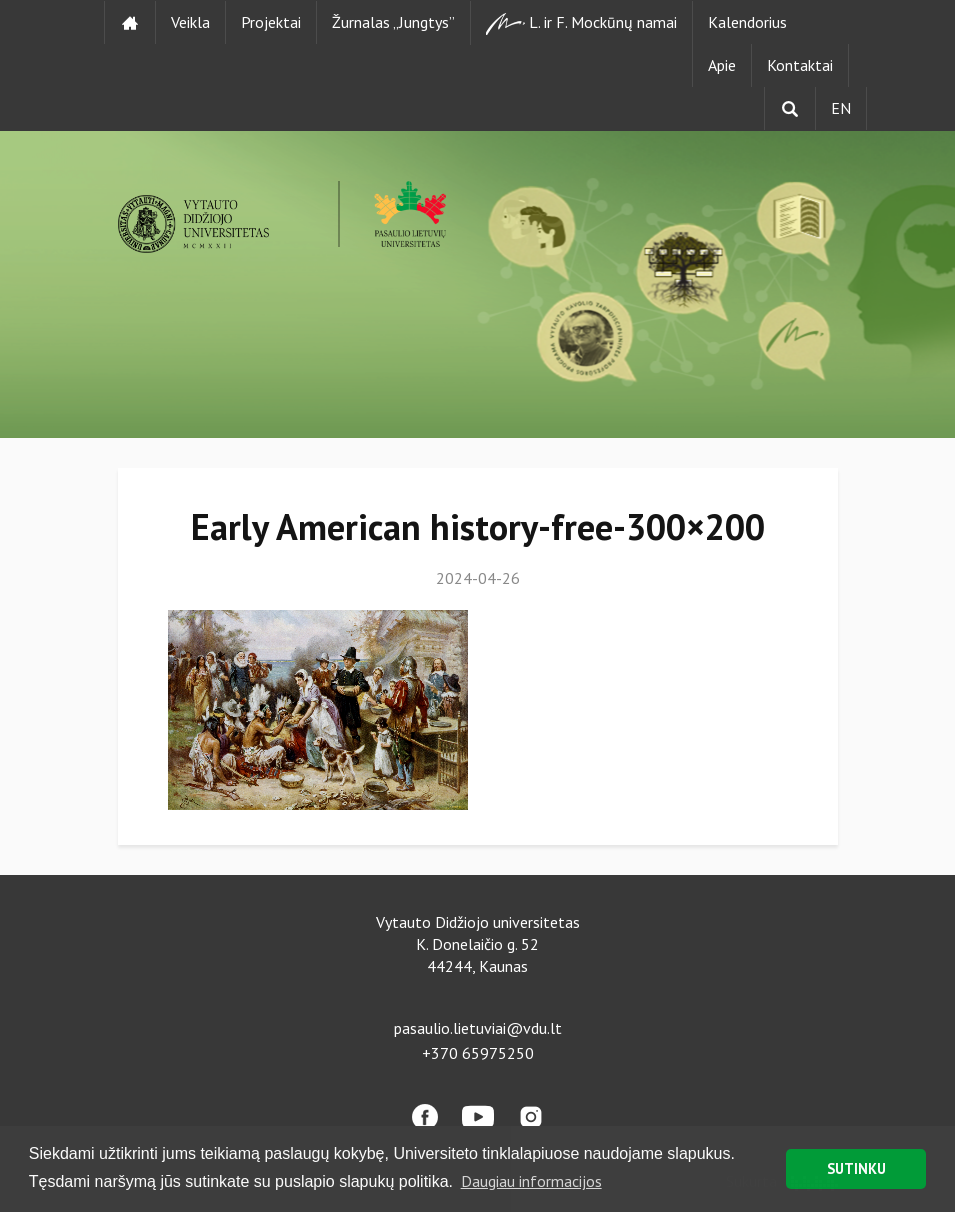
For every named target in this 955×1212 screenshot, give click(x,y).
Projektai (271, 22)
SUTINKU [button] (856, 1168)
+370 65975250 (478, 1053)
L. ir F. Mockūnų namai (581, 23)
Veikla (190, 22)
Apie (722, 65)
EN (841, 108)
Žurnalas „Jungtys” (393, 22)
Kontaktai (800, 65)
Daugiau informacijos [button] (531, 1181)
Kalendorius (747, 22)
